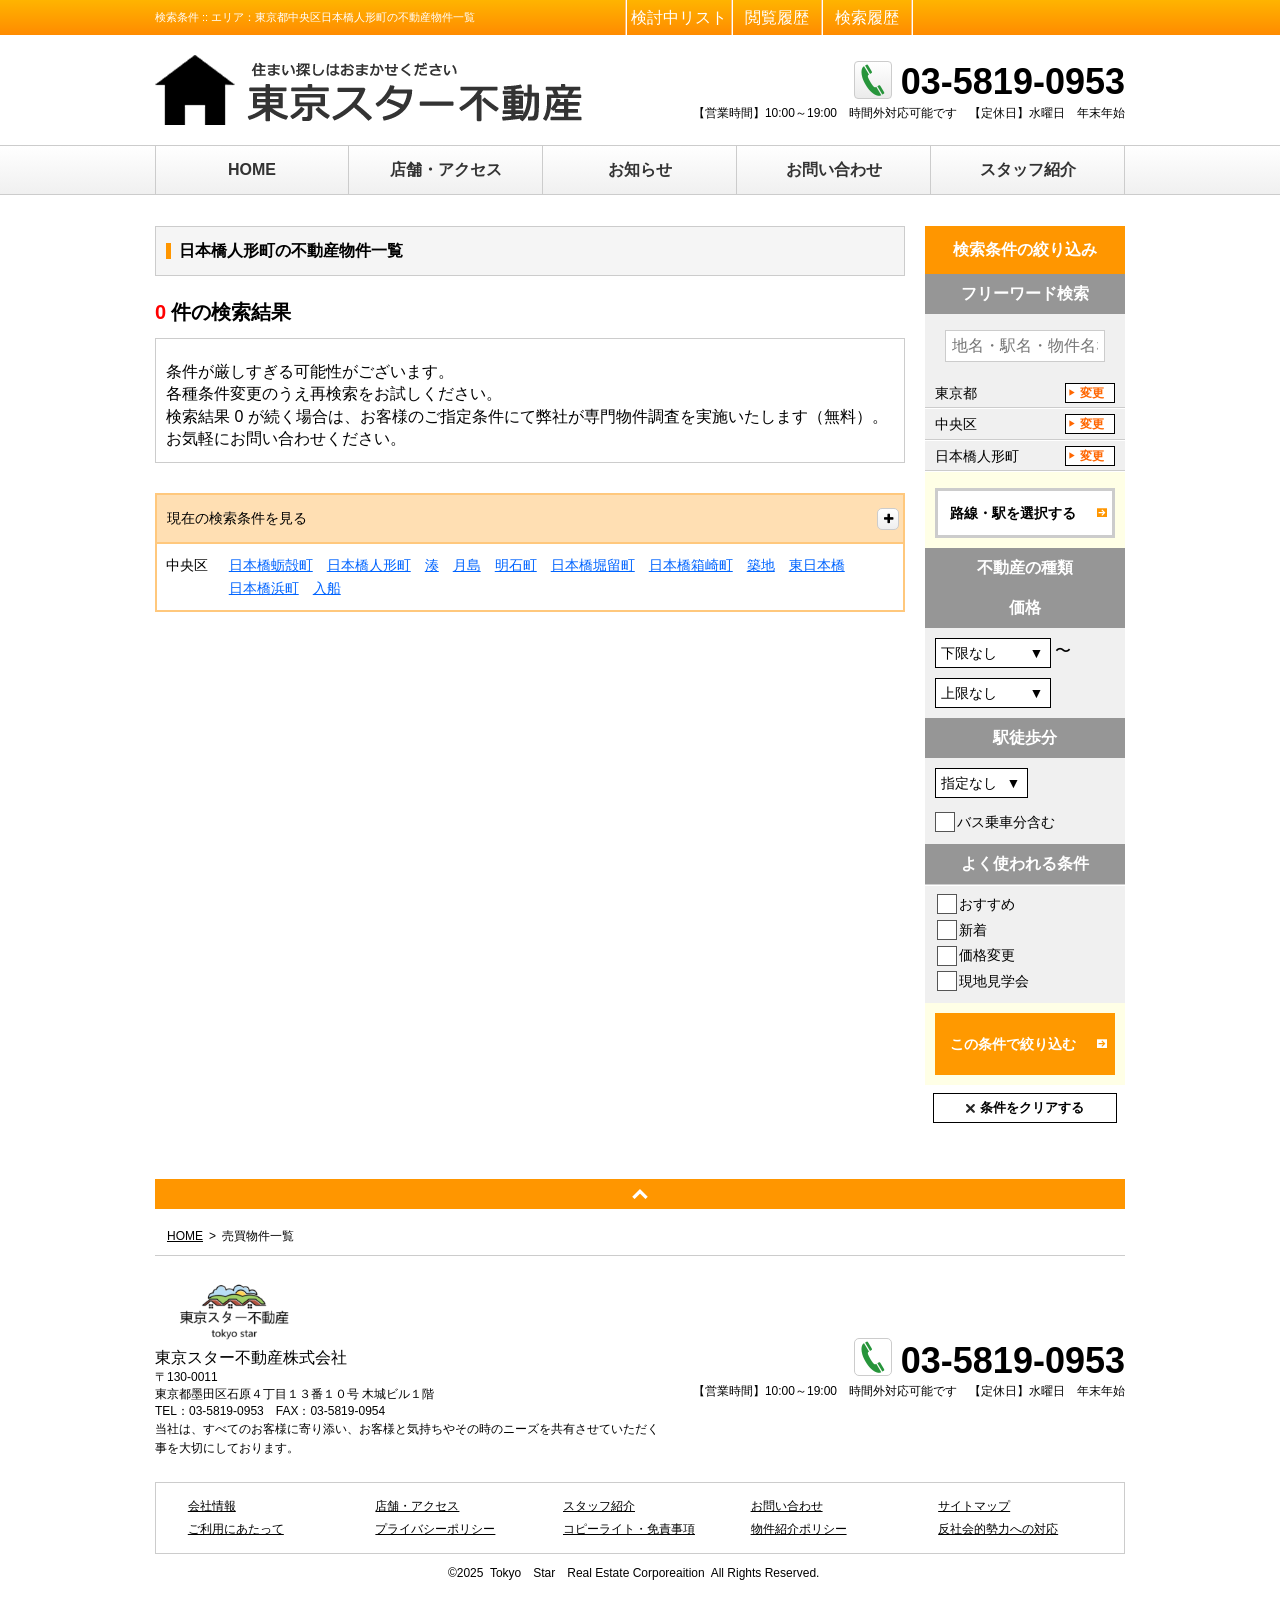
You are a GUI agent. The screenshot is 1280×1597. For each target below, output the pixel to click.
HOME (252, 169)
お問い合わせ (834, 169)
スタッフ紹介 (1028, 169)
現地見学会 (994, 981)
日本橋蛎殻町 (271, 565)
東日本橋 (817, 565)
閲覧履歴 (777, 17)
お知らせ (640, 169)
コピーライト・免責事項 (629, 1529)
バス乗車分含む (1006, 822)
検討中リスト (679, 17)
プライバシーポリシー (435, 1529)
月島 (467, 565)
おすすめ (987, 904)
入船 (327, 588)
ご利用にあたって (236, 1529)
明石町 (516, 565)
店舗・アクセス (446, 169)
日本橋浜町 (264, 588)
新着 (973, 930)
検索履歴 (867, 17)
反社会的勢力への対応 (998, 1529)
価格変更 (987, 955)
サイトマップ (974, 1506)
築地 (761, 565)
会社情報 (212, 1506)
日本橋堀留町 (593, 565)
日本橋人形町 (369, 565)
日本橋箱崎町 (691, 565)
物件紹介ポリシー (799, 1529)
